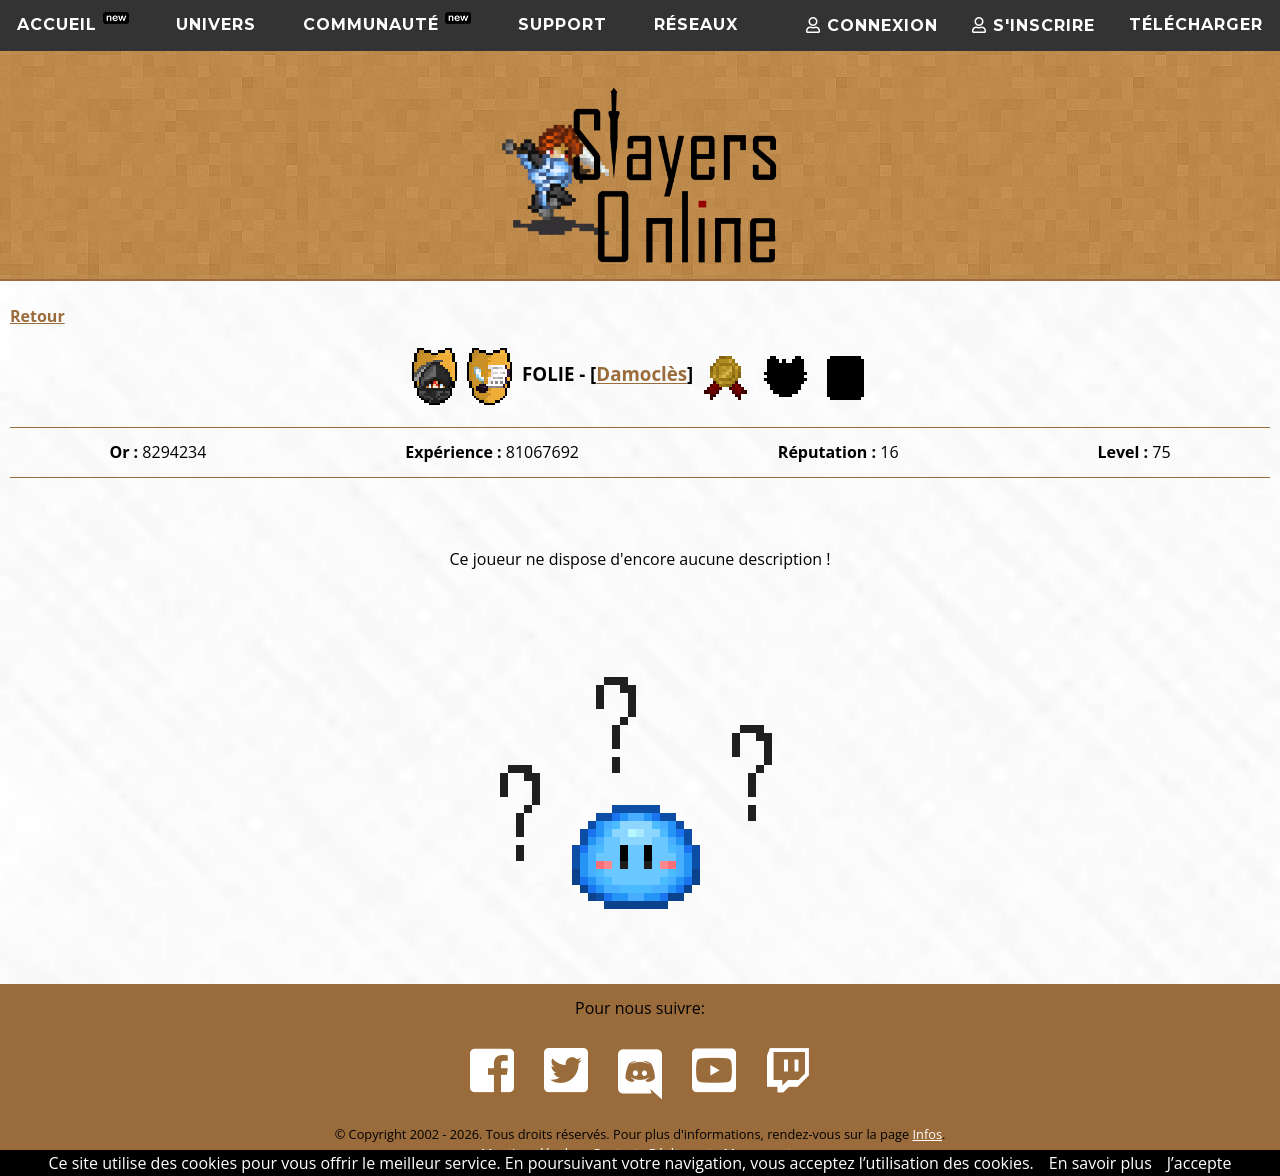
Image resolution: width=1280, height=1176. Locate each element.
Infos (927, 1134)
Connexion (872, 25)
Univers (216, 24)
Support (562, 24)
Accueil (73, 23)
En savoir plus (1100, 1163)
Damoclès (641, 374)
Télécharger (1196, 24)
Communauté (387, 23)
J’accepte (1199, 1163)
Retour (37, 316)
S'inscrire (1033, 25)
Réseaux (696, 24)
